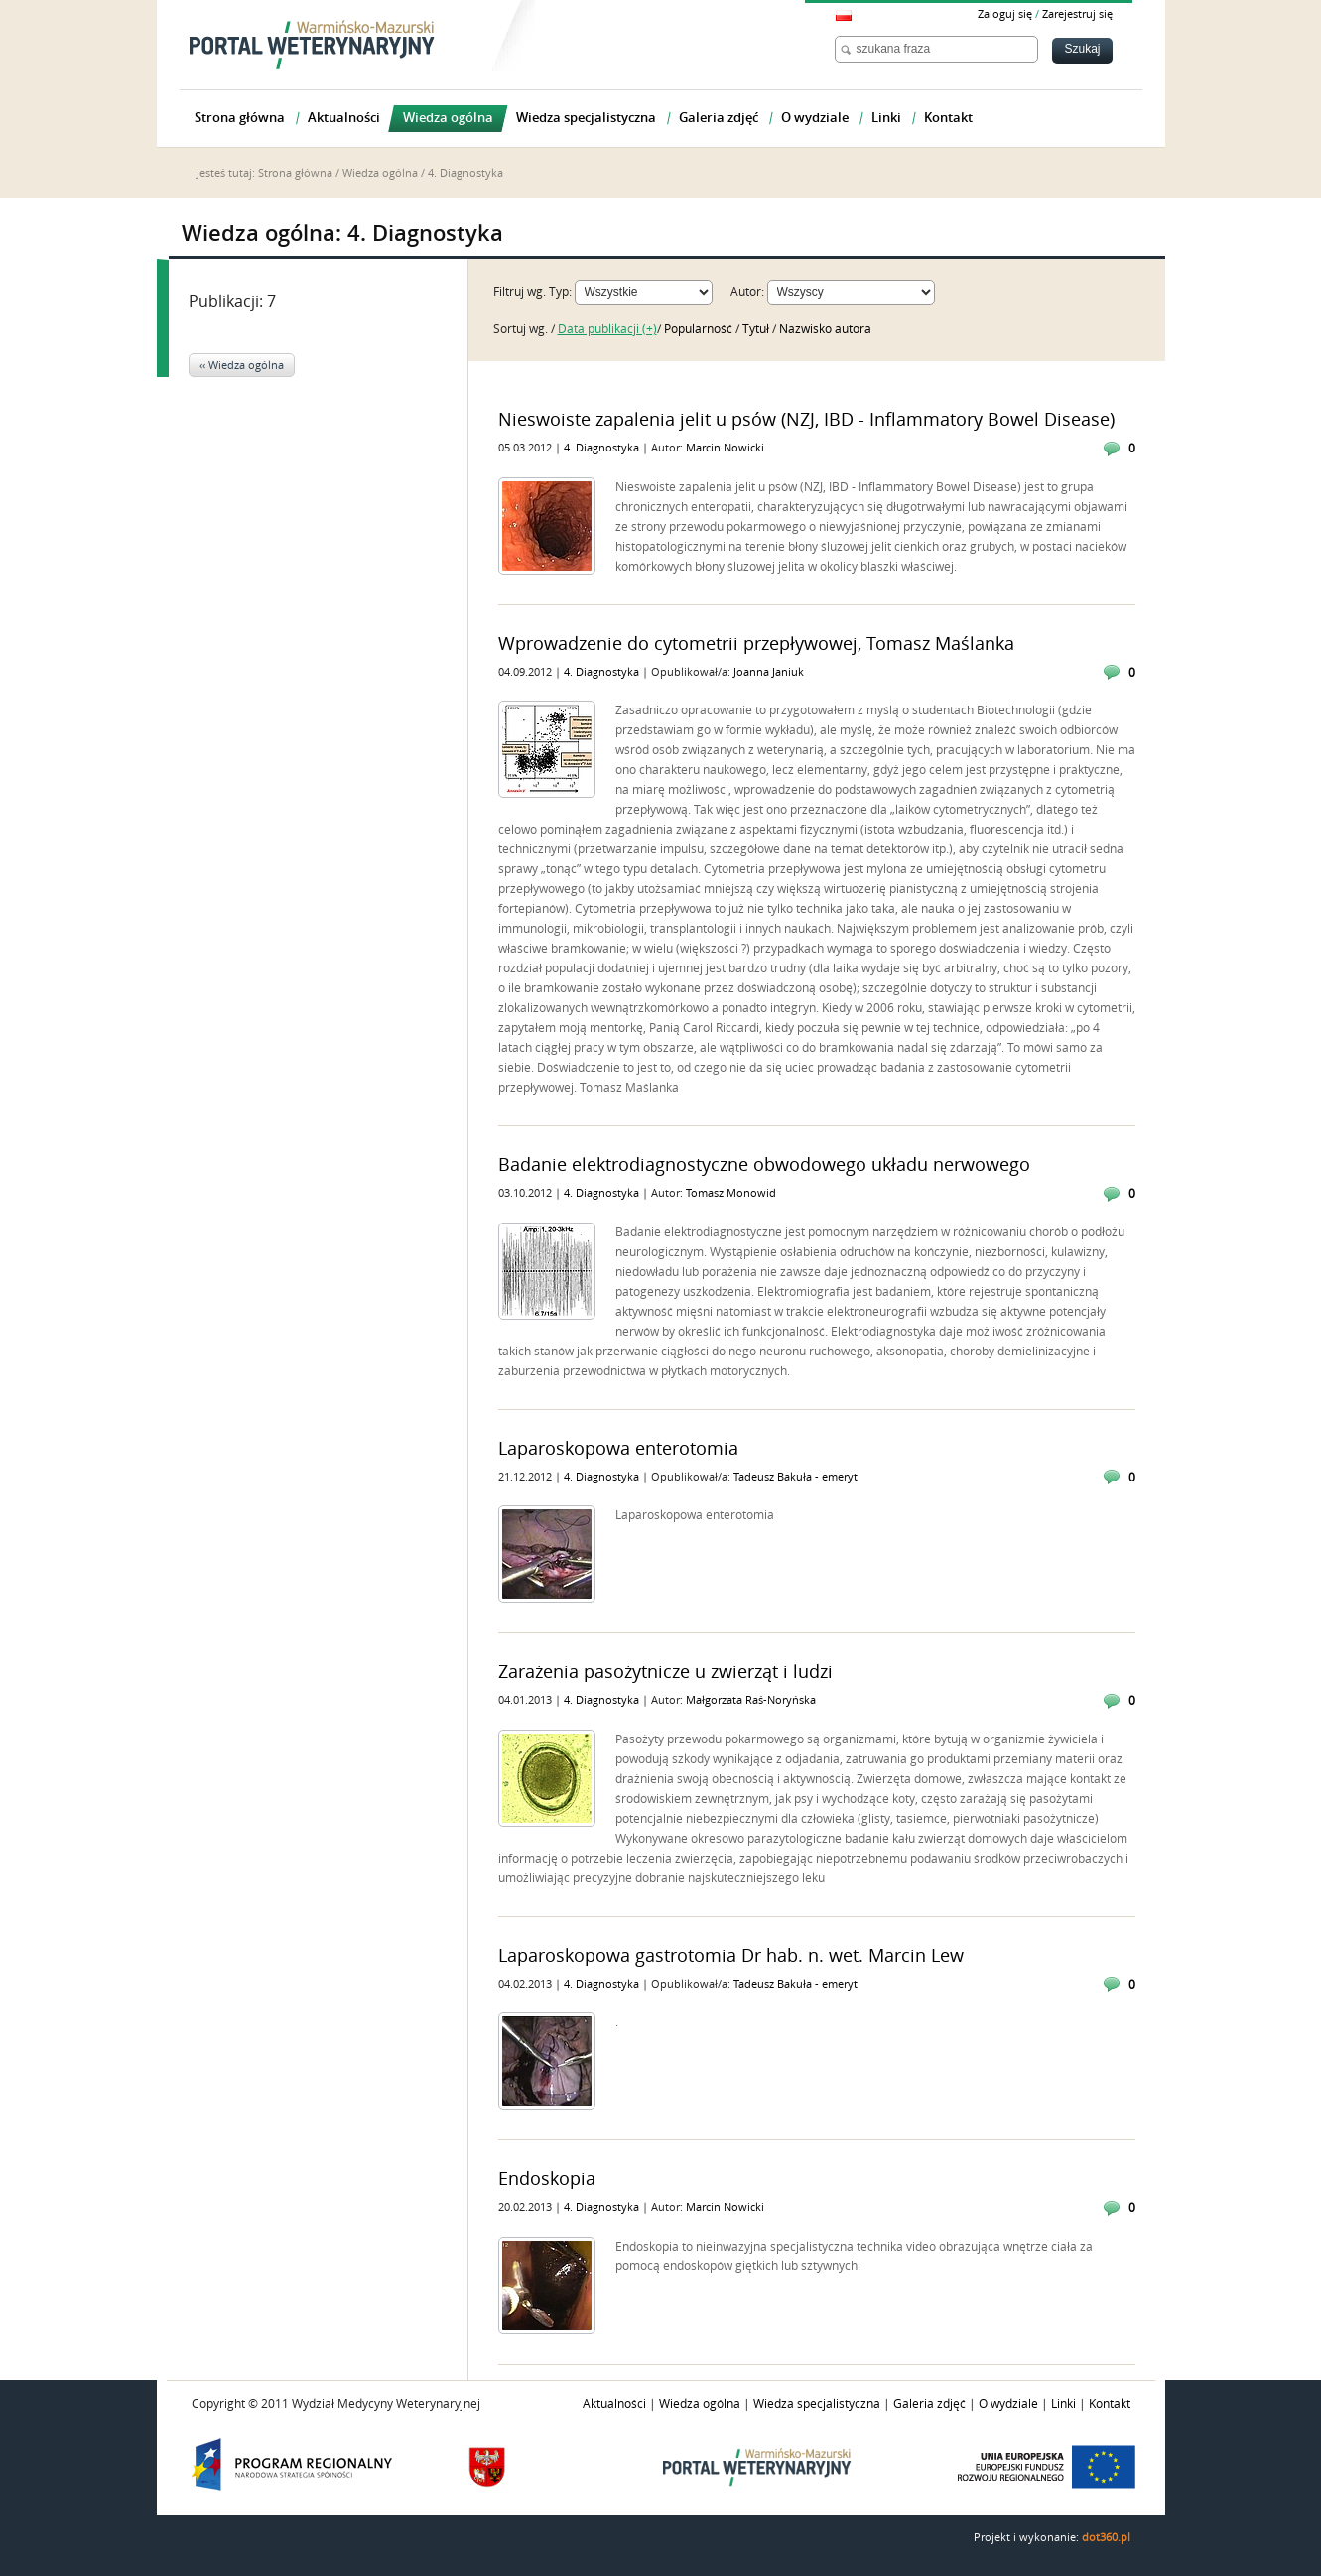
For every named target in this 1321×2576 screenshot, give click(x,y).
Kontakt (1109, 2404)
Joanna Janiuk (768, 672)
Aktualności (614, 2404)
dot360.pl (1106, 2537)
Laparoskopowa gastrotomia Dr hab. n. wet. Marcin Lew (731, 1956)
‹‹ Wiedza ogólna (241, 365)
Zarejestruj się (1077, 14)
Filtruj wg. (519, 292)
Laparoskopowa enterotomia (618, 1449)
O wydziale (1008, 2404)
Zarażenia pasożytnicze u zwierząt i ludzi (665, 1672)
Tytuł (757, 329)
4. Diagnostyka (603, 448)
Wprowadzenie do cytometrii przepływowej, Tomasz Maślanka (756, 644)
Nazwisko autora (825, 329)
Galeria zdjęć (929, 2404)
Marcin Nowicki (725, 448)
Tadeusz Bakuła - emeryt (795, 1477)
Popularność (699, 329)
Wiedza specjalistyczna (816, 2404)
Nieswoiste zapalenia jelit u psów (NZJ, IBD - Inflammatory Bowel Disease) (806, 420)
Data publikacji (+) (607, 329)
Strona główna (295, 173)
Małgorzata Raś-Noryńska (751, 1700)
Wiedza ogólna (380, 173)
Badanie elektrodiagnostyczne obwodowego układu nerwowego (764, 1165)
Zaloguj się (1005, 14)
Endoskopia (546, 2179)
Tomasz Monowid (731, 1193)
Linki (1063, 2404)
